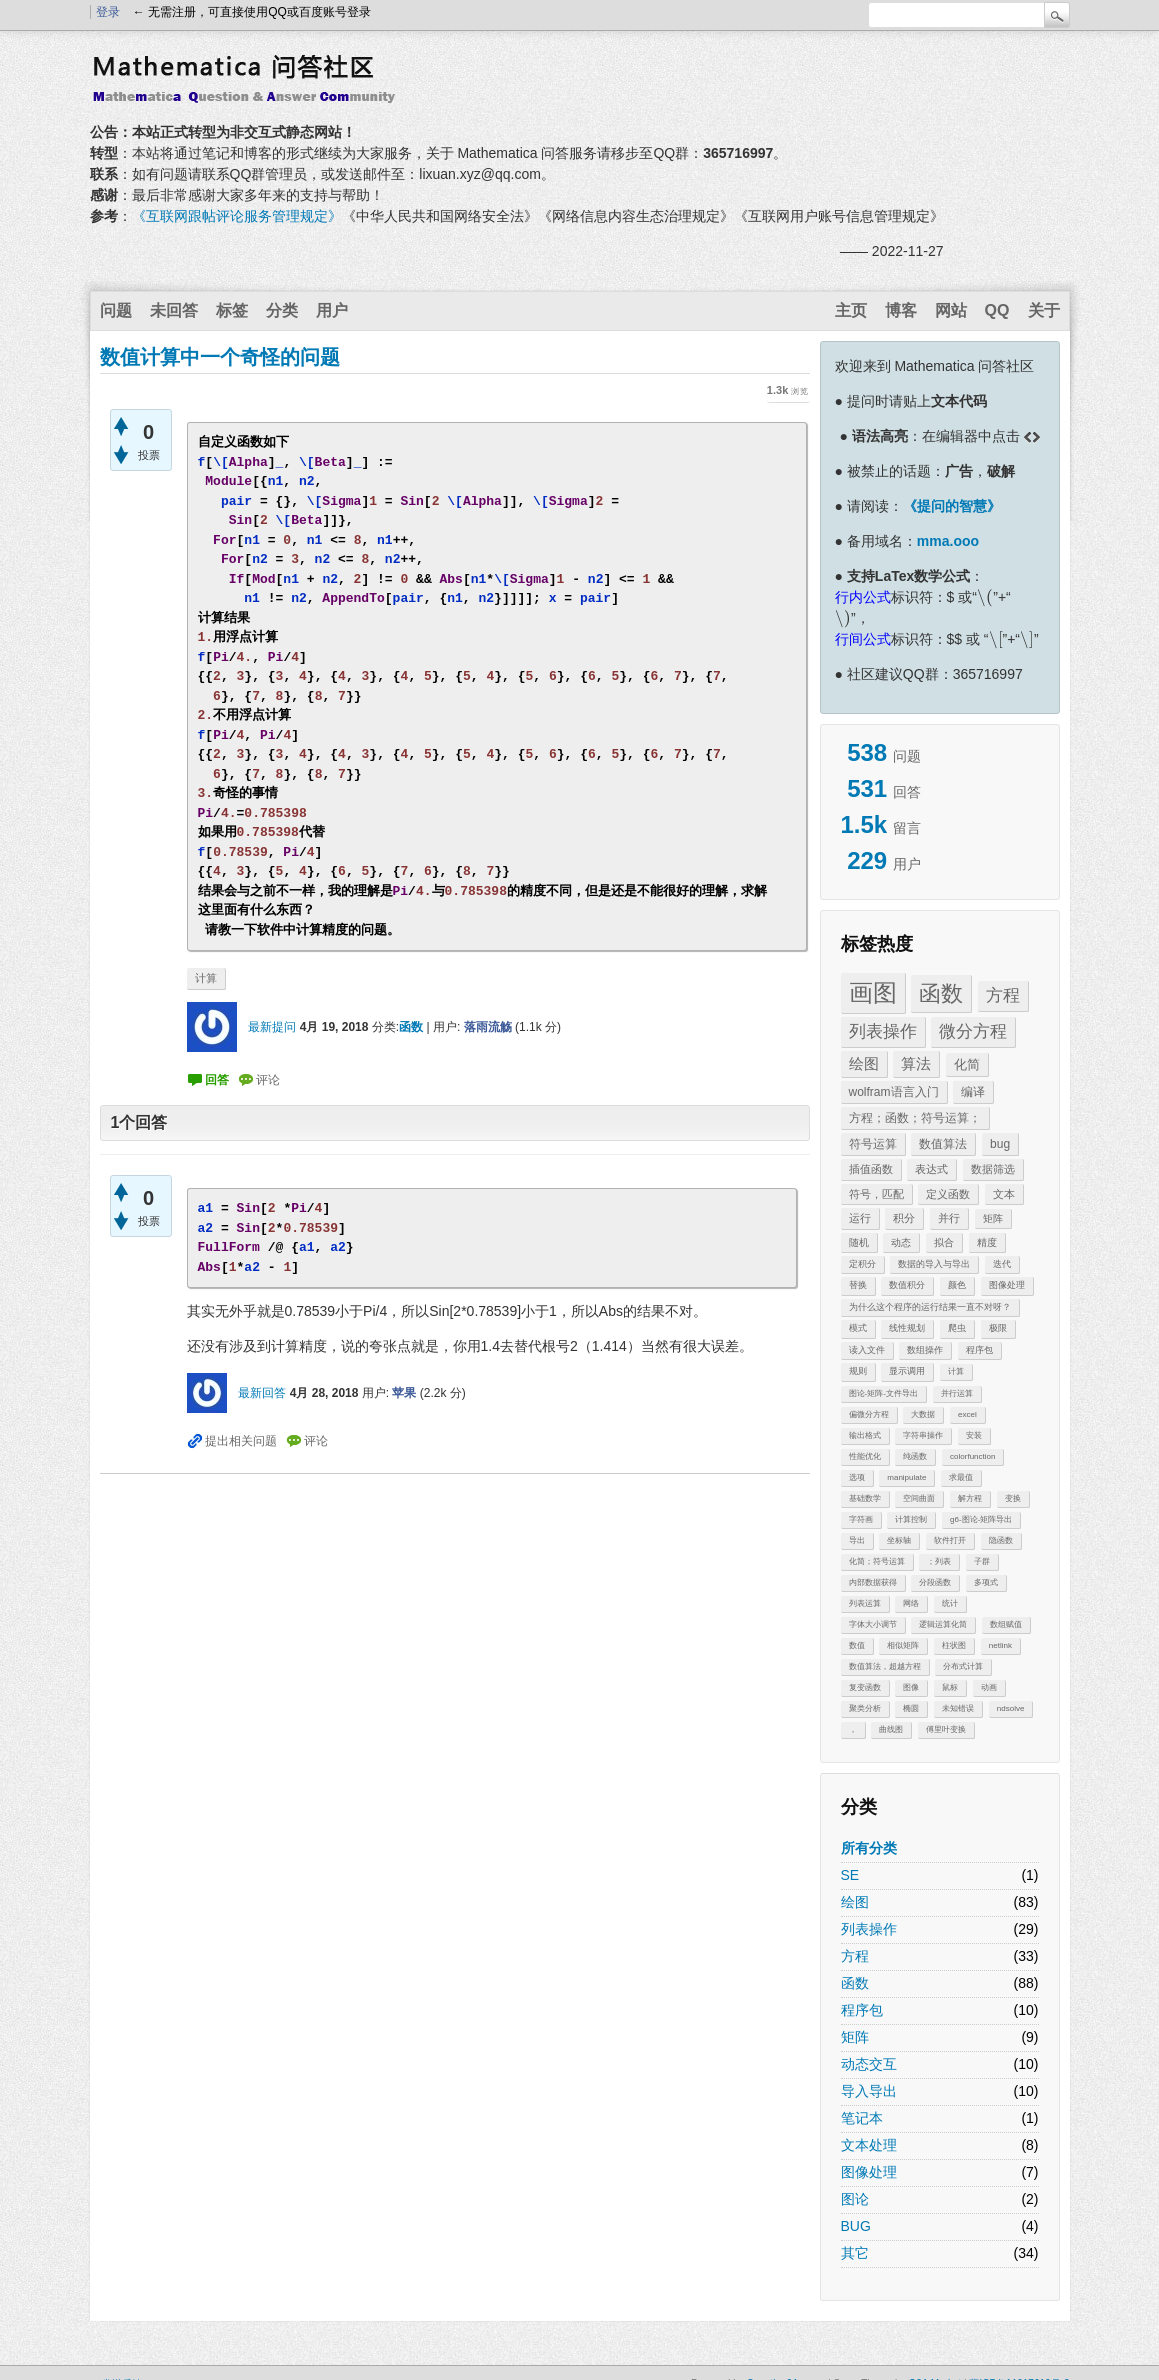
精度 (987, 1242)
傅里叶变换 (946, 1729)
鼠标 (950, 1687)
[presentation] (985, 597)
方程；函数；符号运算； (915, 1118)
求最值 (961, 1477)
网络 (911, 1603)
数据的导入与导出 (934, 1264)
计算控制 (911, 1519)
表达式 (931, 1169)
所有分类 (869, 1848)
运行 (860, 1218)
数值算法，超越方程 (885, 1666)
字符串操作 (923, 1435)
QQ (997, 310)
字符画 (861, 1519)
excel (967, 1414)
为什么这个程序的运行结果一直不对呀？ (930, 1307)
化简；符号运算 (877, 1561)
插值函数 (871, 1169)
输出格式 (865, 1435)
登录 (108, 12)
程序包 (979, 1350)
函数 (941, 993)
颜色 (957, 1285)
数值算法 (943, 1144)
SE (850, 1875)
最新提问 (272, 1027)
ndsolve (1011, 1708)
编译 (973, 1092)
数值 (857, 1645)
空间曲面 (919, 1498)
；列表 (939, 1561)
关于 (1044, 310)
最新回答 (262, 1393)
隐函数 (1001, 1540)
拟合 (944, 1242)
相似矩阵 (903, 1645)
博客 (901, 310)
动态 (901, 1242)
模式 (858, 1328)
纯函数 (915, 1456)
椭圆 (911, 1708)
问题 (116, 310)
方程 (1003, 995)
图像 (911, 1687)
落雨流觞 (488, 1027)
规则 (858, 1371)
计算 (956, 1371)
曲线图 (891, 1729)
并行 (949, 1218)
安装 (974, 1435)
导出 (857, 1540)
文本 (1004, 1194)
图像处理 (1007, 1285)
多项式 (986, 1582)
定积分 (862, 1264)
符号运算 (873, 1144)
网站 (951, 310)
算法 (916, 1063)
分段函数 (935, 1582)
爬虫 (957, 1328)
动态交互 (869, 2064)
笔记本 (862, 2118)
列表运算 (865, 1603)
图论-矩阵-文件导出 (883, 1393)
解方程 (970, 1498)
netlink (1000, 1645)
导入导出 (869, 2091)
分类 (282, 310)
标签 (232, 310)
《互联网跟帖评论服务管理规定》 (237, 216)
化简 (967, 1064)
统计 (950, 1603)
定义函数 (948, 1194)
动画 (989, 1687)
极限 (998, 1328)
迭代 (1002, 1264)
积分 (904, 1218)
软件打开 (950, 1540)
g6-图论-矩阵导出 (981, 1519)
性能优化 (865, 1456)
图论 (855, 2199)
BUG (856, 2226)
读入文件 (867, 1350)
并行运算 (957, 1393)
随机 (859, 1242)
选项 (857, 1477)
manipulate (906, 1477)
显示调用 (907, 1371)
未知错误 (958, 1708)
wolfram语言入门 (894, 1092)
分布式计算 (963, 1666)
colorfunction (972, 1456)
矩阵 (993, 1218)
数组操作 (925, 1350)
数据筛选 (993, 1169)
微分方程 (973, 1031)
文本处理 (869, 2145)
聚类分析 (865, 1708)
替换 (858, 1285)
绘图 (864, 1063)
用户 (332, 310)
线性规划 (907, 1328)
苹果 (404, 1393)
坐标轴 (899, 1540)
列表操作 (883, 1031)
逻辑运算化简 (943, 1624)
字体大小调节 (873, 1624)
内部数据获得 (873, 1582)
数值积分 (907, 1285)
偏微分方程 (869, 1414)
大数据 (923, 1414)
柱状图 (954, 1645)
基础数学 (865, 1498)
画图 (873, 992)
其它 (855, 2253)
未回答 (174, 310)
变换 (1013, 1498)
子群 (982, 1561)
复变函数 (865, 1687)
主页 (851, 310)
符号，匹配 (876, 1194)
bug (1000, 1144)
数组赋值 (1006, 1624)
